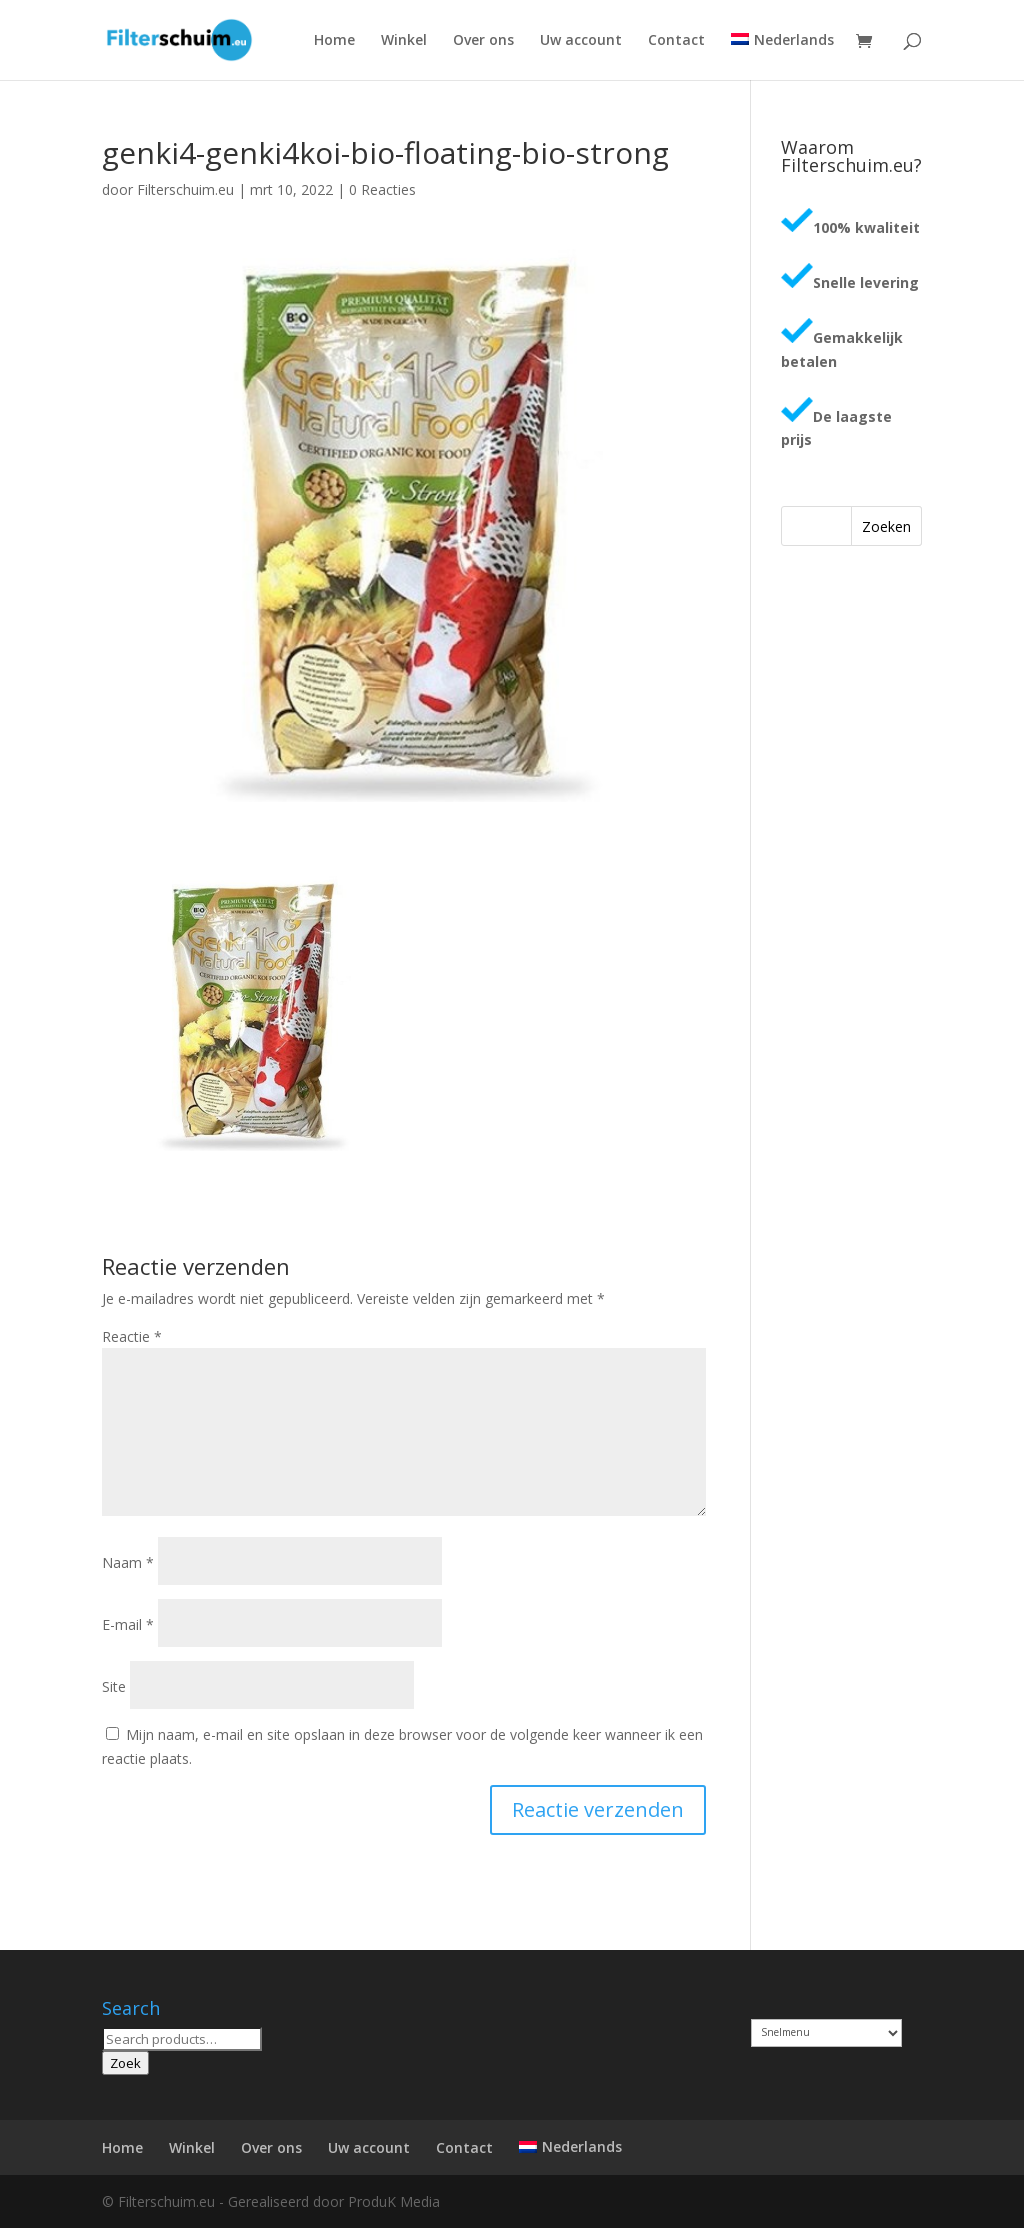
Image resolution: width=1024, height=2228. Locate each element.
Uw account (581, 41)
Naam (128, 1562)
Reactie (132, 1336)
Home (334, 41)
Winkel (404, 41)
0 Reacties (382, 189)
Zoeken (886, 526)
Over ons (483, 41)
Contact (676, 41)
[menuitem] (782, 56)
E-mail (128, 1624)
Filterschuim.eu (185, 189)
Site (114, 1686)
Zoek (125, 2063)
